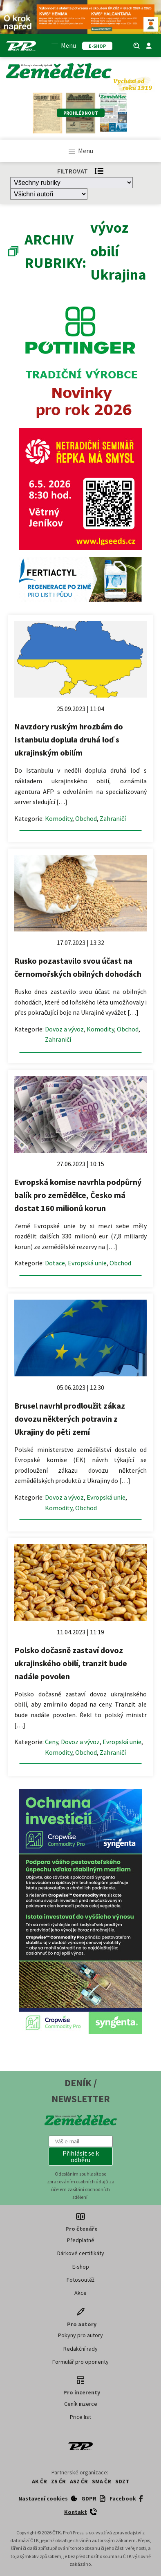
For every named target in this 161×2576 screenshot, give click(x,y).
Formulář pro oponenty (80, 2361)
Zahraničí (113, 818)
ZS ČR (58, 2481)
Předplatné (80, 2240)
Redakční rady (80, 2348)
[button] (81, 2156)
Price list (80, 2416)
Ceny (51, 1742)
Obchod (86, 818)
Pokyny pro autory (80, 2335)
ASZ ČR (79, 2481)
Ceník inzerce (80, 2403)
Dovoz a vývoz (64, 1029)
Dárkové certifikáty (80, 2253)
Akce (80, 2292)
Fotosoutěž (80, 2279)
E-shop (80, 2266)
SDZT (122, 2481)
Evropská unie (87, 1263)
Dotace (55, 1263)
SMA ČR (101, 2481)
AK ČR (39, 2481)
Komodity (58, 818)
